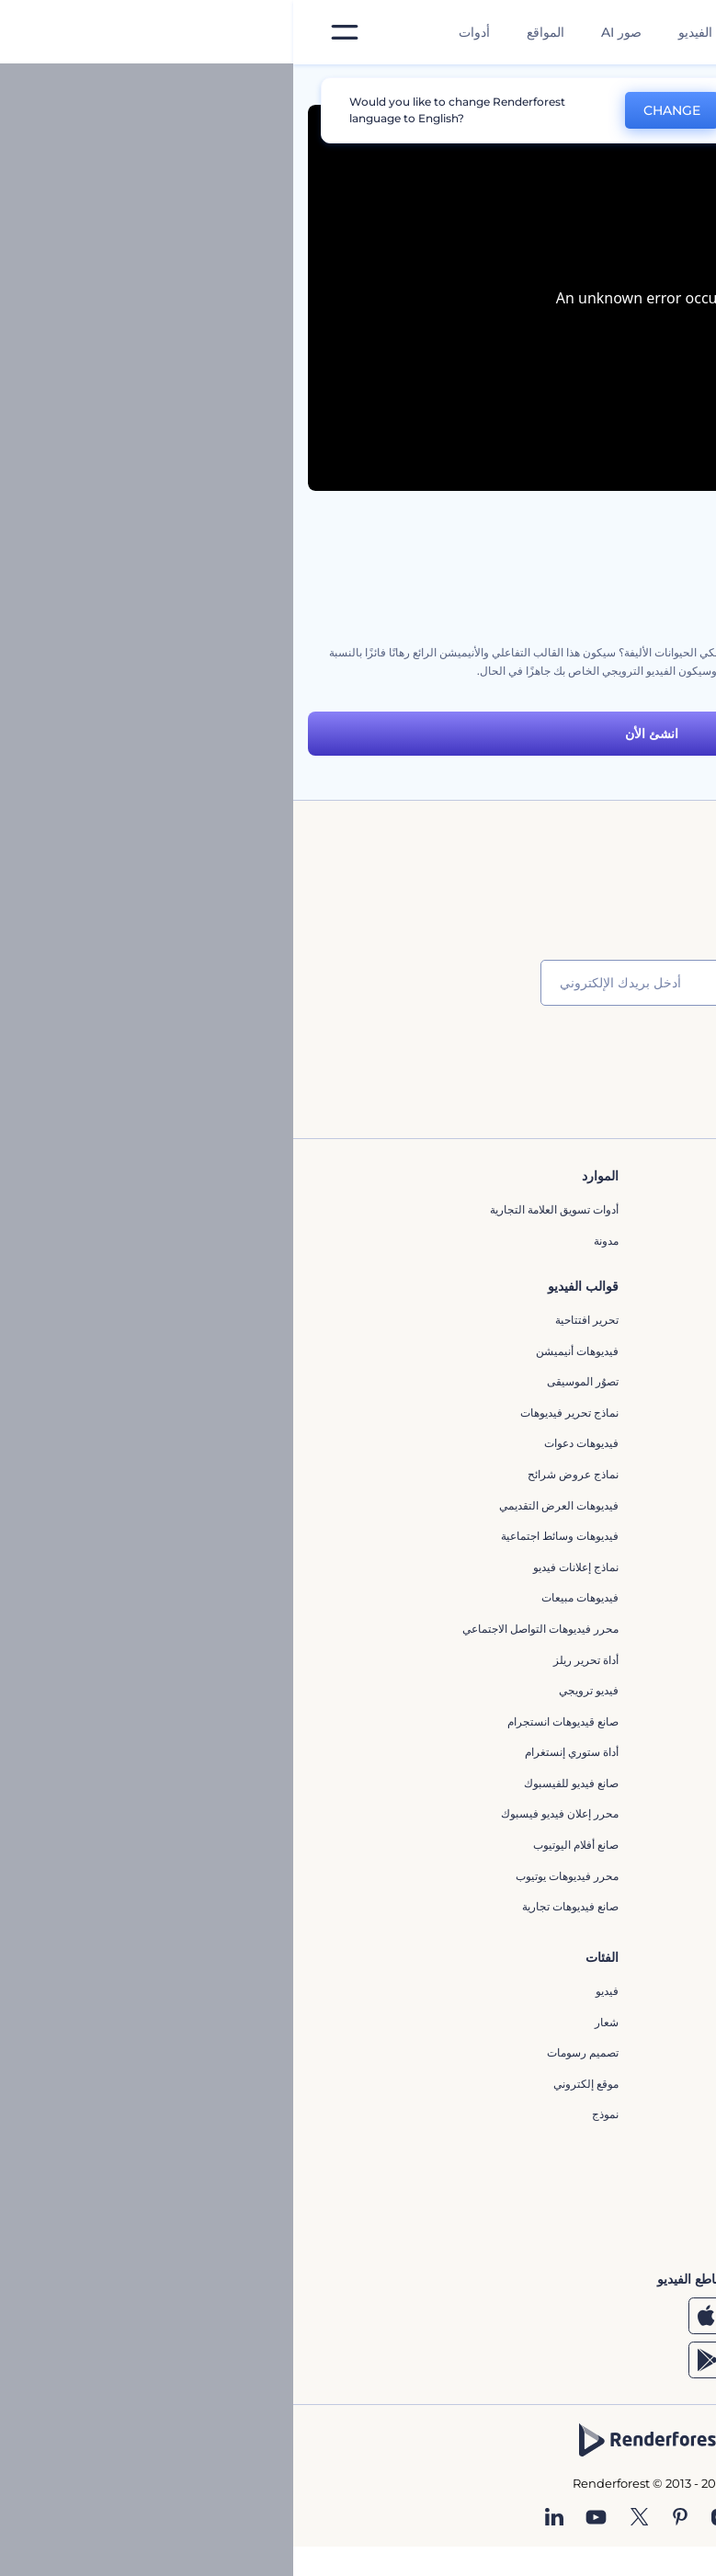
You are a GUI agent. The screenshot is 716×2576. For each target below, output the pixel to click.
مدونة (313, 1241)
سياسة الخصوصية (586, 1364)
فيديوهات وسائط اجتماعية (266, 1536)
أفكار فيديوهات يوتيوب (576, 2207)
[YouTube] (302, 2518)
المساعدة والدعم (588, 1302)
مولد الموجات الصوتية (578, 1691)
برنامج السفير (595, 1487)
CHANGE (378, 110)
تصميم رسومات (289, 2052)
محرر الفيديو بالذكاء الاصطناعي (555, 1991)
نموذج (312, 2114)
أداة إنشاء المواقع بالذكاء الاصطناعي (544, 2114)
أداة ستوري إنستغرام (278, 1752)
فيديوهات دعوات (288, 1443)
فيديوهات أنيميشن (284, 1351)
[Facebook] (461, 2518)
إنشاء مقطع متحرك (583, 1629)
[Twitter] (346, 2518)
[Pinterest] (387, 2518)
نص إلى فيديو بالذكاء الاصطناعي (553, 2084)
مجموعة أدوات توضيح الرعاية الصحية (618, 579)
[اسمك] (587, 983)
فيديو (313, 1991)
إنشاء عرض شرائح (584, 1815)
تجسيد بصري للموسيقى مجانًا (560, 1568)
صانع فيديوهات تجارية (277, 1906)
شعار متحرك (597, 1661)
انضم (633, 1056)
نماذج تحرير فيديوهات (276, 1412)
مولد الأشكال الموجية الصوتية (560, 1722)
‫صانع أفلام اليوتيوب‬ (282, 1845)
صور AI (328, 32)
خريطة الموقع (595, 1425)
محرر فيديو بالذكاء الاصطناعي (558, 2052)
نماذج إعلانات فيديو (282, 1567)
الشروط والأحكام (587, 1395)
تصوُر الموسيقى (289, 1381)
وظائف (611, 1271)
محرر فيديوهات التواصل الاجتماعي (247, 1629)
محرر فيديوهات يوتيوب (273, 1876)
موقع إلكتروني (292, 2084)
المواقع (252, 32)
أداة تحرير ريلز (292, 1660)
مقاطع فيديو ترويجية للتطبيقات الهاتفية (538, 1784)
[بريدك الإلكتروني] (366, 983)
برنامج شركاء (596, 1457)
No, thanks (493, 111)
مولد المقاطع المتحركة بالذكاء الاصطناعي (532, 2022)
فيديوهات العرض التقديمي (265, 1505)
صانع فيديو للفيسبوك (278, 1783)
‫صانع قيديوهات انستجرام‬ (269, 1721)
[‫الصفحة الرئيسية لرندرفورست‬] (672, 32)
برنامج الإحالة (597, 1332)
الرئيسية (682, 86)
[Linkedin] (261, 2518)
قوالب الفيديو (420, 32)
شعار (313, 2022)
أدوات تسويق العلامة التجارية (261, 1209)
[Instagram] (426, 2518)
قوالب (618, 86)
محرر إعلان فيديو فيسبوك (266, 1813)
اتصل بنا (609, 1241)
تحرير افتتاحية (293, 1320)
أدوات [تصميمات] (181, 32)
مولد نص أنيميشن (587, 1877)
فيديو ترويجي (295, 1690)
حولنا (615, 1209)
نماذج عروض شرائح (279, 1474)
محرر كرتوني (597, 1754)
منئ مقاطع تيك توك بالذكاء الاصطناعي (539, 2176)
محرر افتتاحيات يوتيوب (575, 1599)
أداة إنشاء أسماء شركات (571, 2145)
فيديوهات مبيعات (286, 1597)
